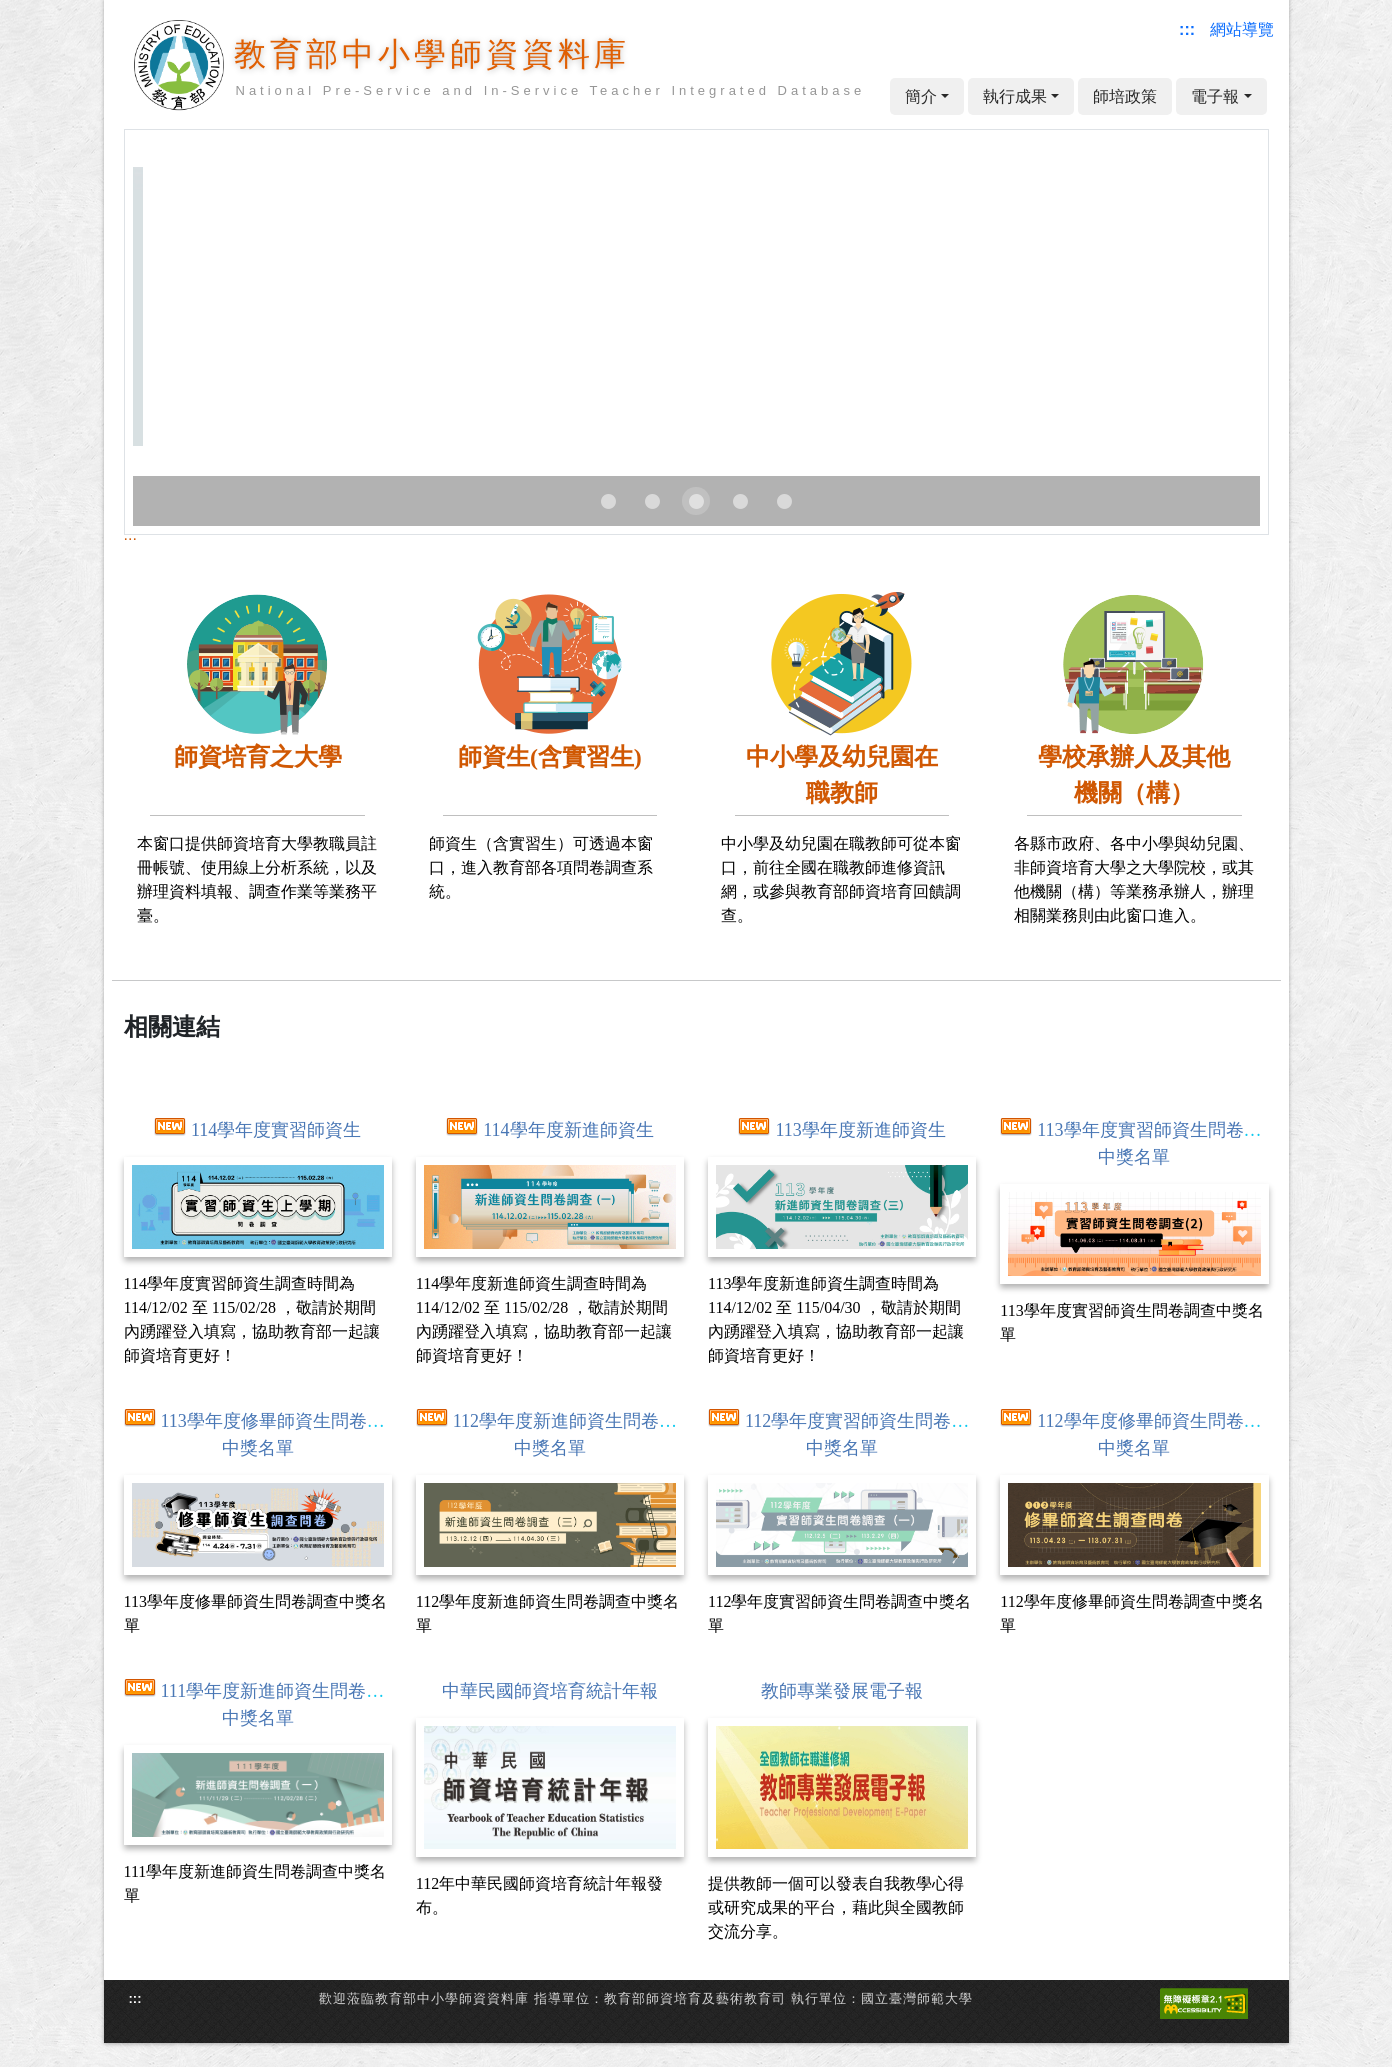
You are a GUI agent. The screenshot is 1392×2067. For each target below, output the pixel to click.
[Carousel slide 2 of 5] (652, 501)
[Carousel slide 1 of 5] (608, 501)
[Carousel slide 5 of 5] (784, 501)
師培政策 (1125, 96)
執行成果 (1015, 96)
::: (130, 534)
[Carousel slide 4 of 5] (740, 501)
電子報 (1215, 96)
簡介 (921, 96)
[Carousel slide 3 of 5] (696, 501)
